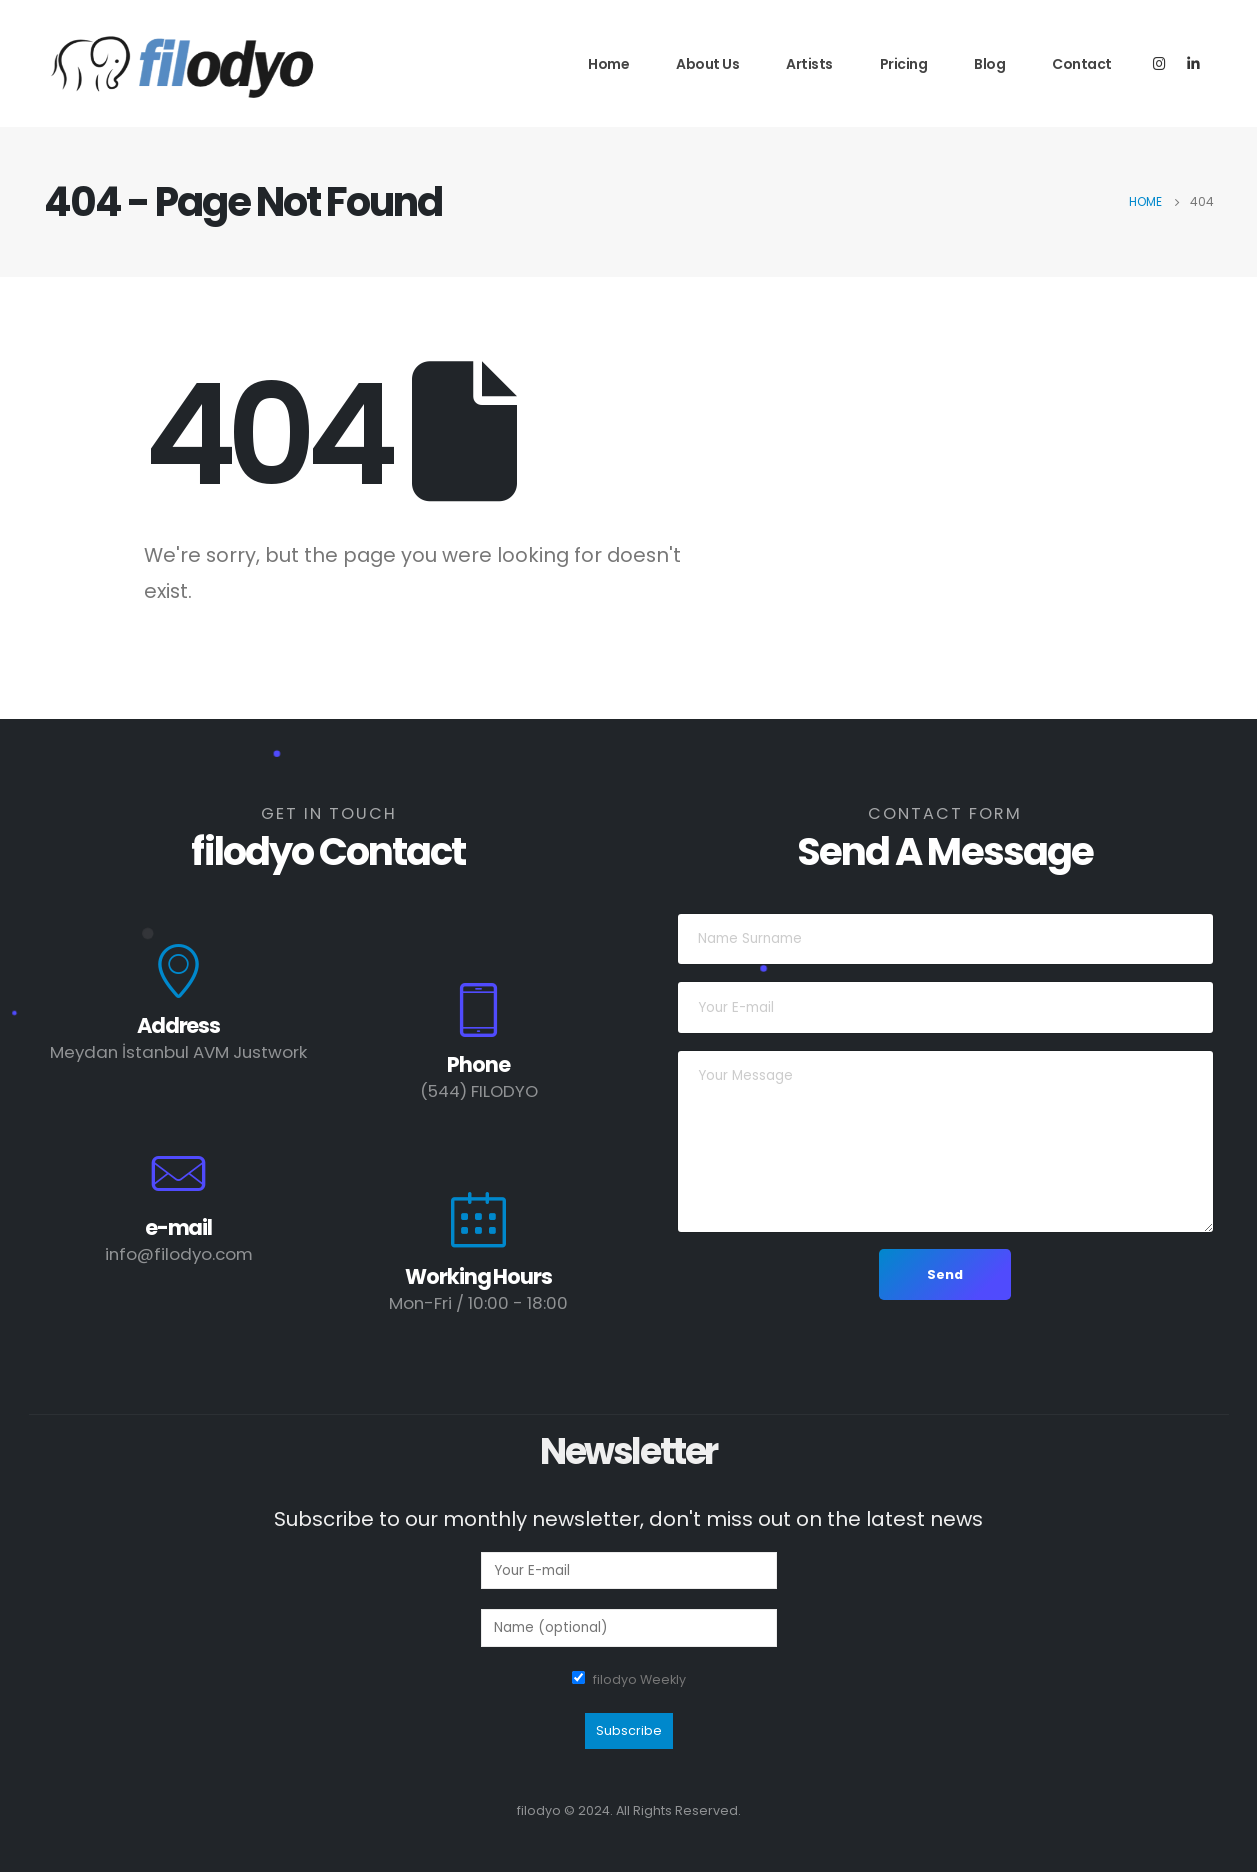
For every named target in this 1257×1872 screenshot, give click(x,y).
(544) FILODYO (479, 1091)
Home (608, 64)
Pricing (904, 64)
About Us (707, 64)
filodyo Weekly (639, 1679)
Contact (1082, 64)
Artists (809, 64)
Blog (989, 64)
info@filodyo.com (179, 1254)
